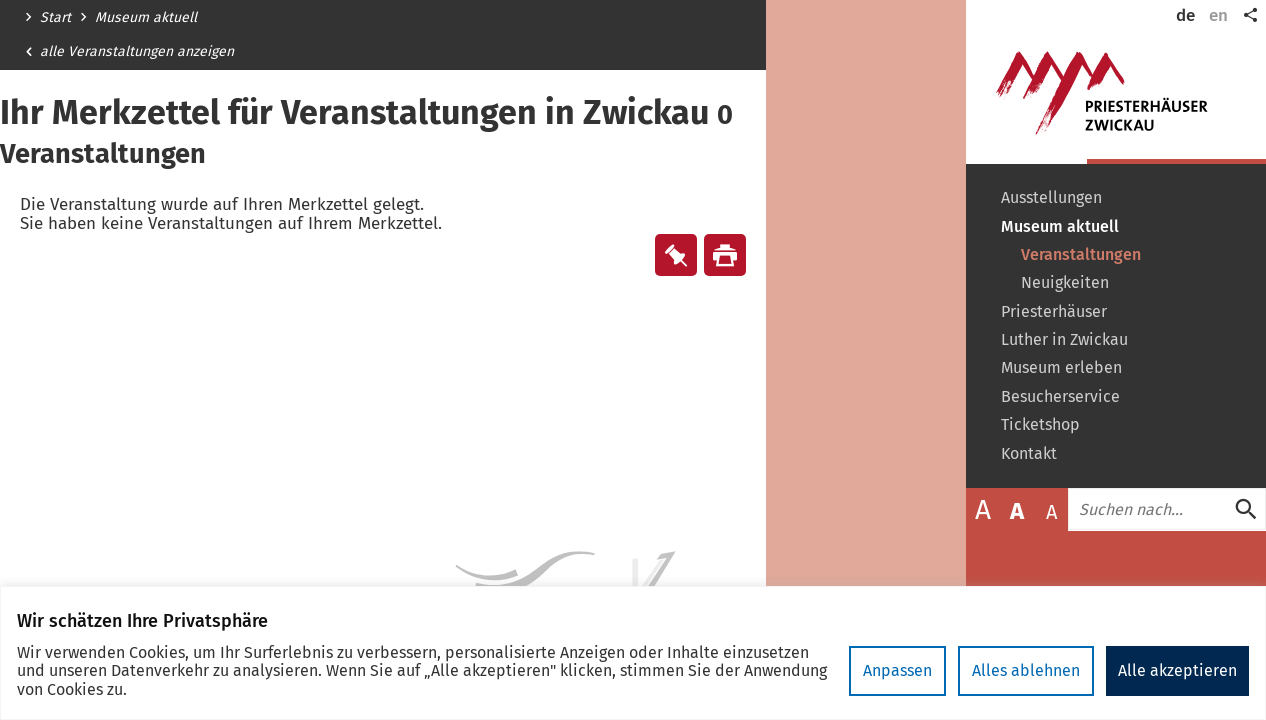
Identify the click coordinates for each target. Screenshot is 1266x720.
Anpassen (897, 670)
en (1218, 15)
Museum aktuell (146, 18)
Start (55, 18)
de (1185, 15)
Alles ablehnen (1026, 670)
